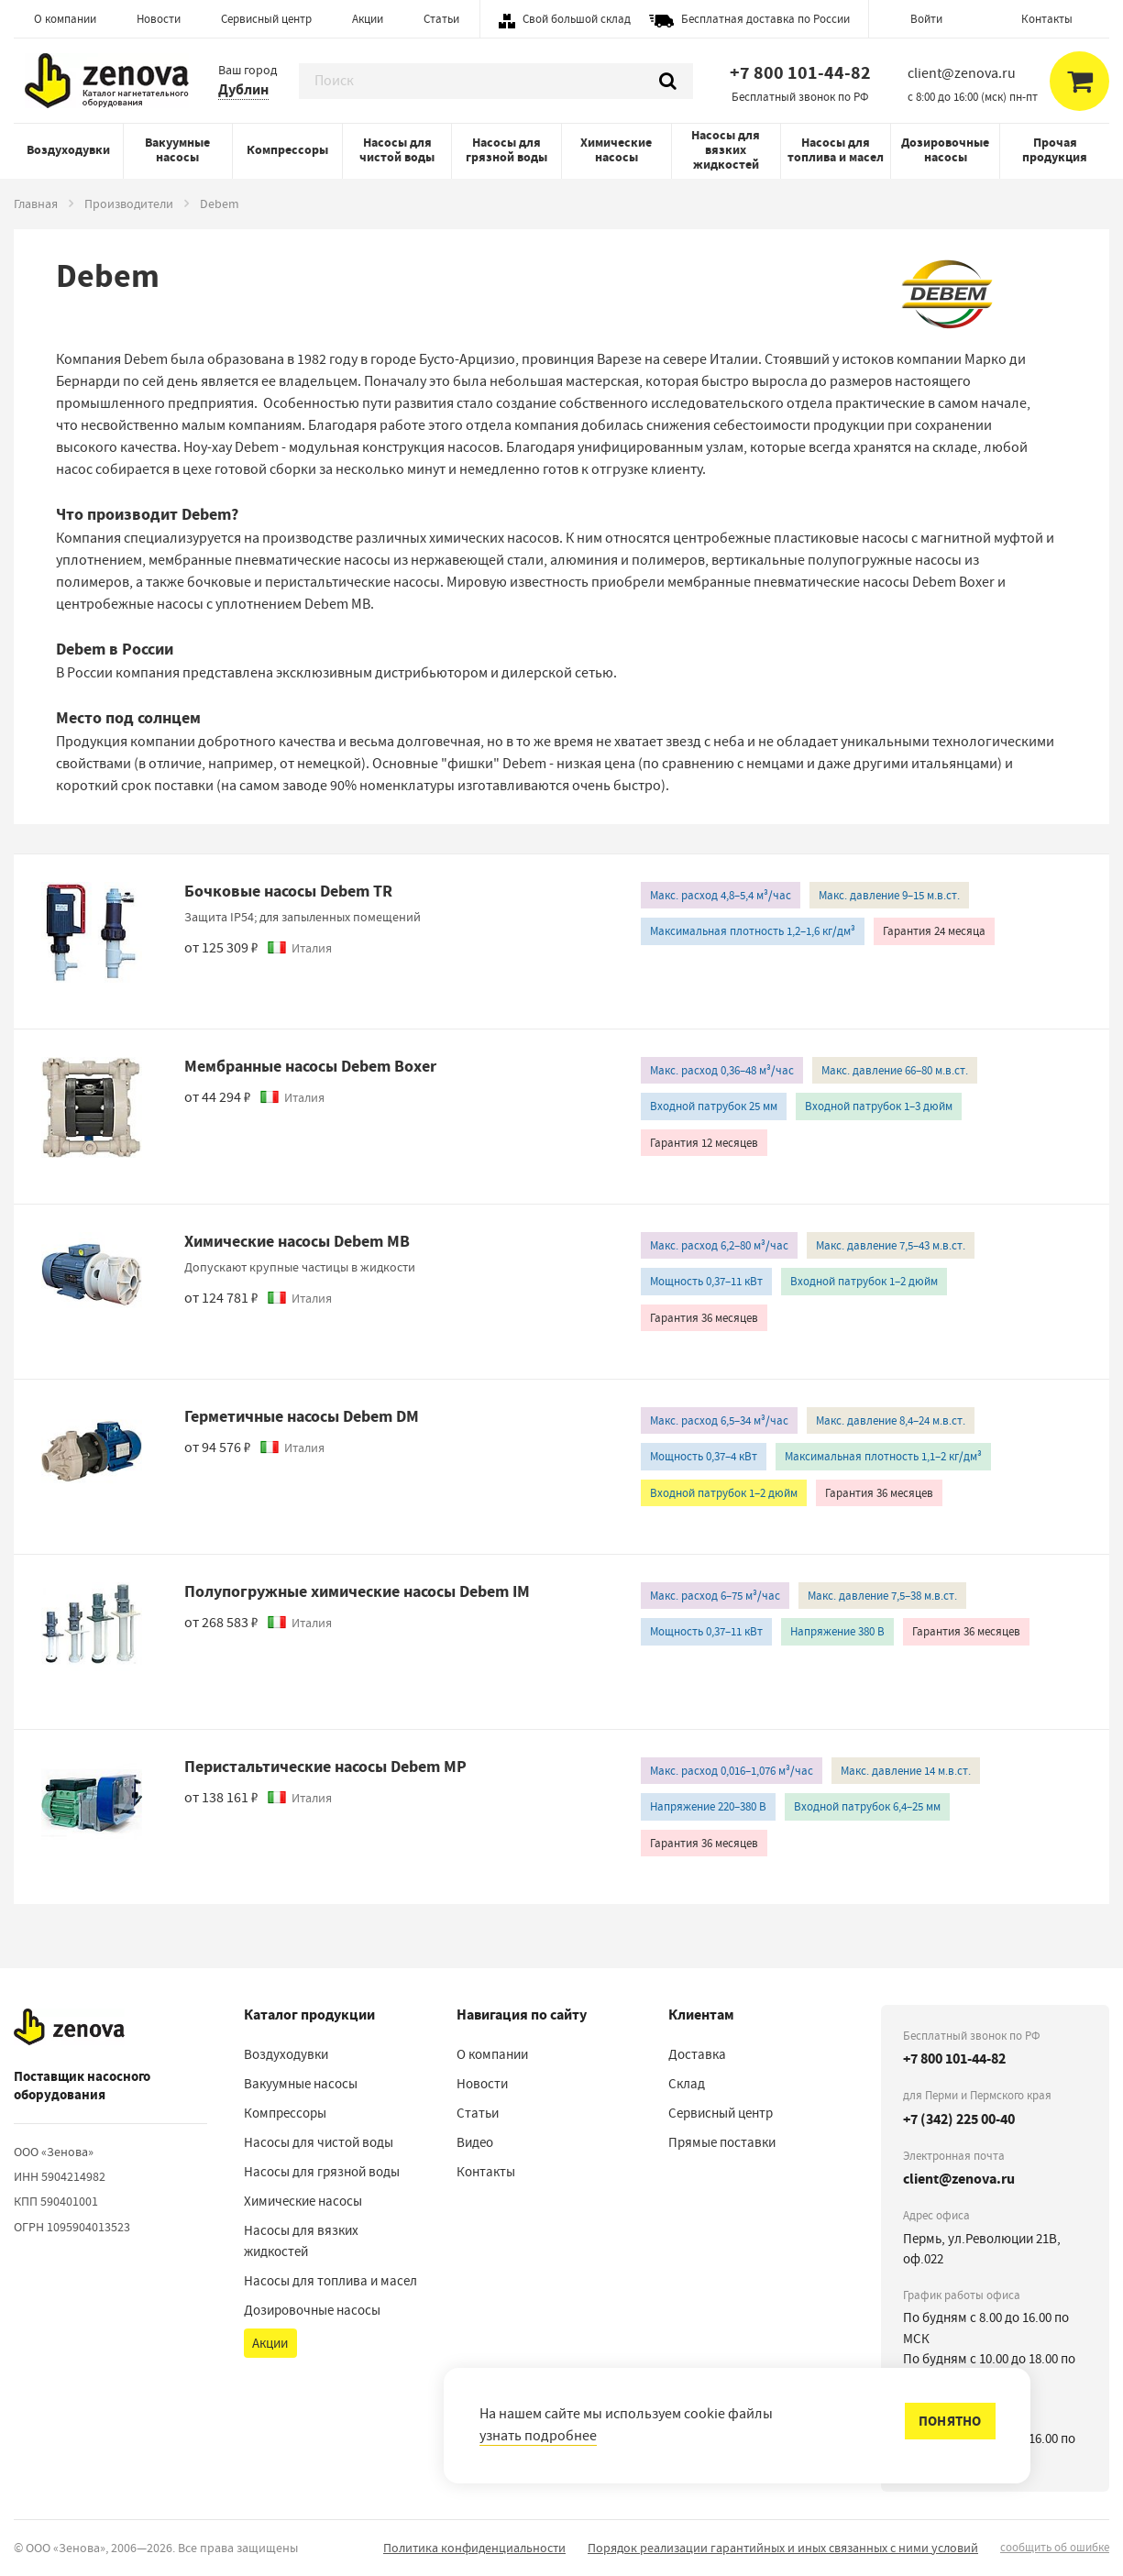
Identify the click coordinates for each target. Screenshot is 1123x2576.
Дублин (243, 89)
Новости (159, 19)
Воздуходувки (68, 150)
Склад (686, 2084)
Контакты (1047, 19)
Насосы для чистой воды (397, 150)
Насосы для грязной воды (506, 150)
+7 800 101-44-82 (800, 73)
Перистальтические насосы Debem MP (325, 1767)
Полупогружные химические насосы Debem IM (357, 1591)
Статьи (441, 19)
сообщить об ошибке (1054, 2547)
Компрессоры (287, 150)
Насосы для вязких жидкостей (725, 150)
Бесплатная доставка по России (765, 19)
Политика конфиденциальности (474, 2547)
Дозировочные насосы (945, 150)
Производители (128, 203)
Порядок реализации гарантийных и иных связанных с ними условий (783, 2547)
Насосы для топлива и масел (835, 150)
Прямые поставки (722, 2142)
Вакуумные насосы (177, 150)
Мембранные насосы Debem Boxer (310, 1066)
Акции (367, 19)
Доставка (697, 2054)
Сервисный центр (266, 19)
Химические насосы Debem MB (297, 1241)
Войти (926, 19)
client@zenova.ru (959, 2178)
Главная (36, 203)
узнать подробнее (538, 2436)
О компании (65, 19)
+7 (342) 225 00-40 (959, 2119)
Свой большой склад (577, 19)
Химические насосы (616, 150)
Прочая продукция (1054, 150)
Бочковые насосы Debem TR (288, 891)
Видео (475, 2142)
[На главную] (69, 2028)
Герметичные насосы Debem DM (301, 1416)
